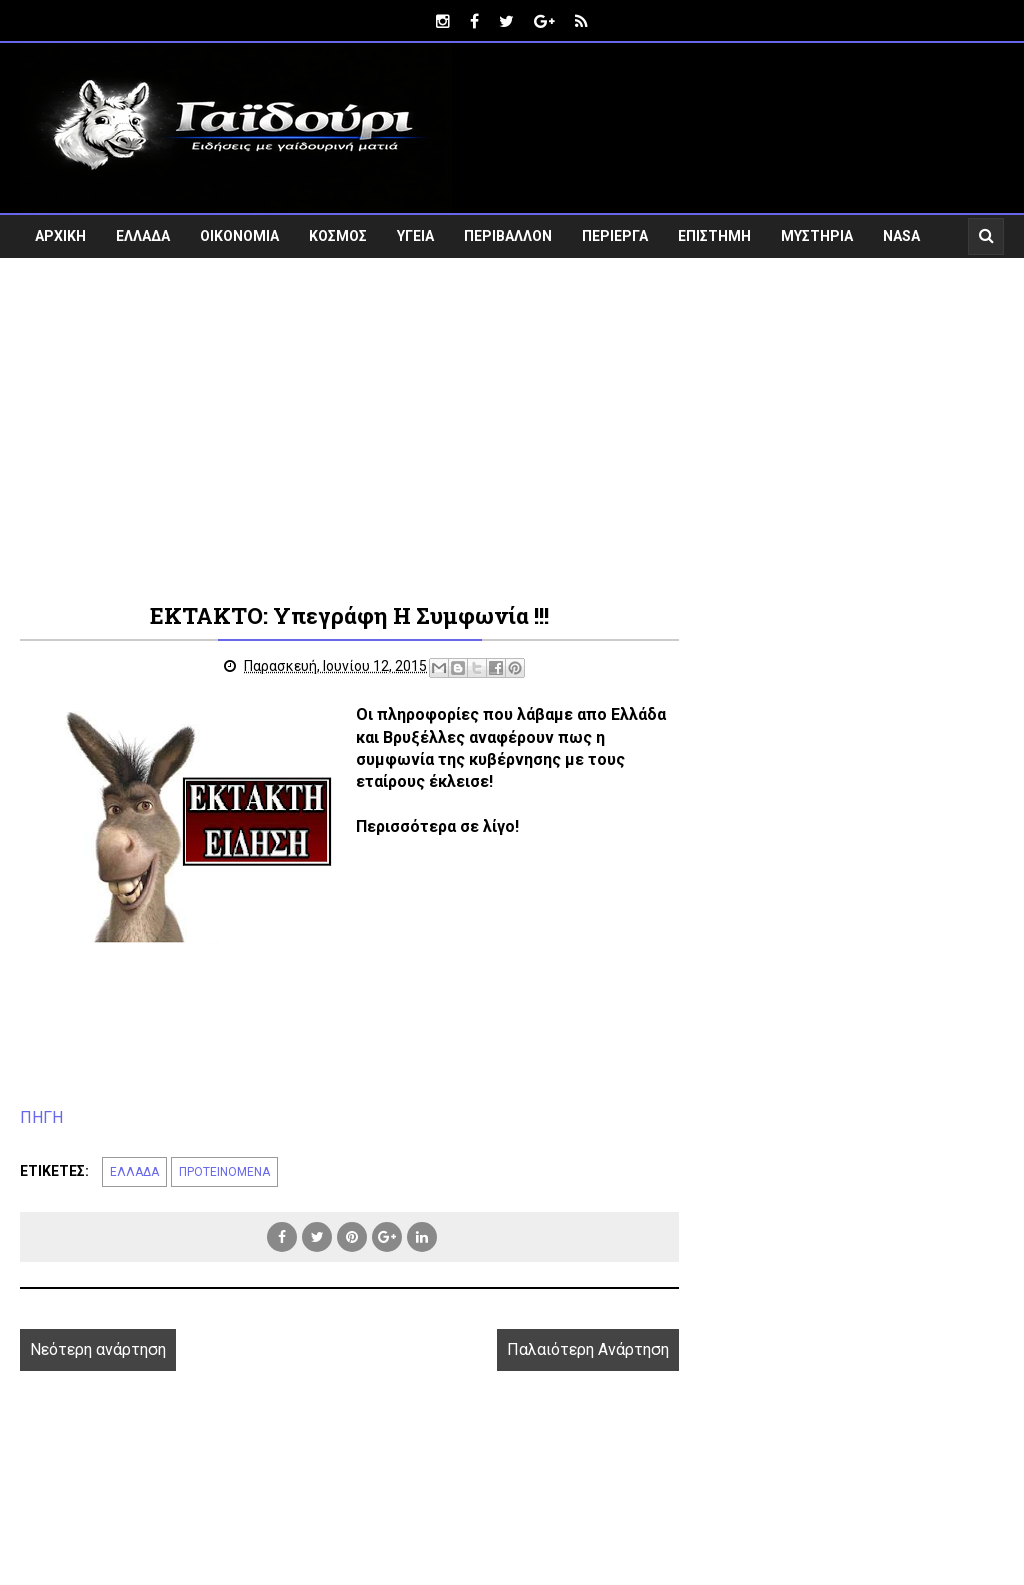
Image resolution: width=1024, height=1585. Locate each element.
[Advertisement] (511, 441)
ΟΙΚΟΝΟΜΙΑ (239, 236)
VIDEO (55, 279)
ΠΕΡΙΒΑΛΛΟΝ (508, 236)
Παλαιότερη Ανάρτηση (588, 1349)
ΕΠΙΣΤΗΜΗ (714, 236)
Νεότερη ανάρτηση (98, 1349)
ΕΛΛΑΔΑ (143, 236)
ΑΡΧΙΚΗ (60, 236)
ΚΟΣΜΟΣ (338, 236)
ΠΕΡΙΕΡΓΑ (615, 236)
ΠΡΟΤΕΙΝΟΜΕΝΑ (224, 1172)
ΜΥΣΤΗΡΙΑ (817, 236)
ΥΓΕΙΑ (415, 236)
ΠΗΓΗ (41, 1117)
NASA (901, 236)
